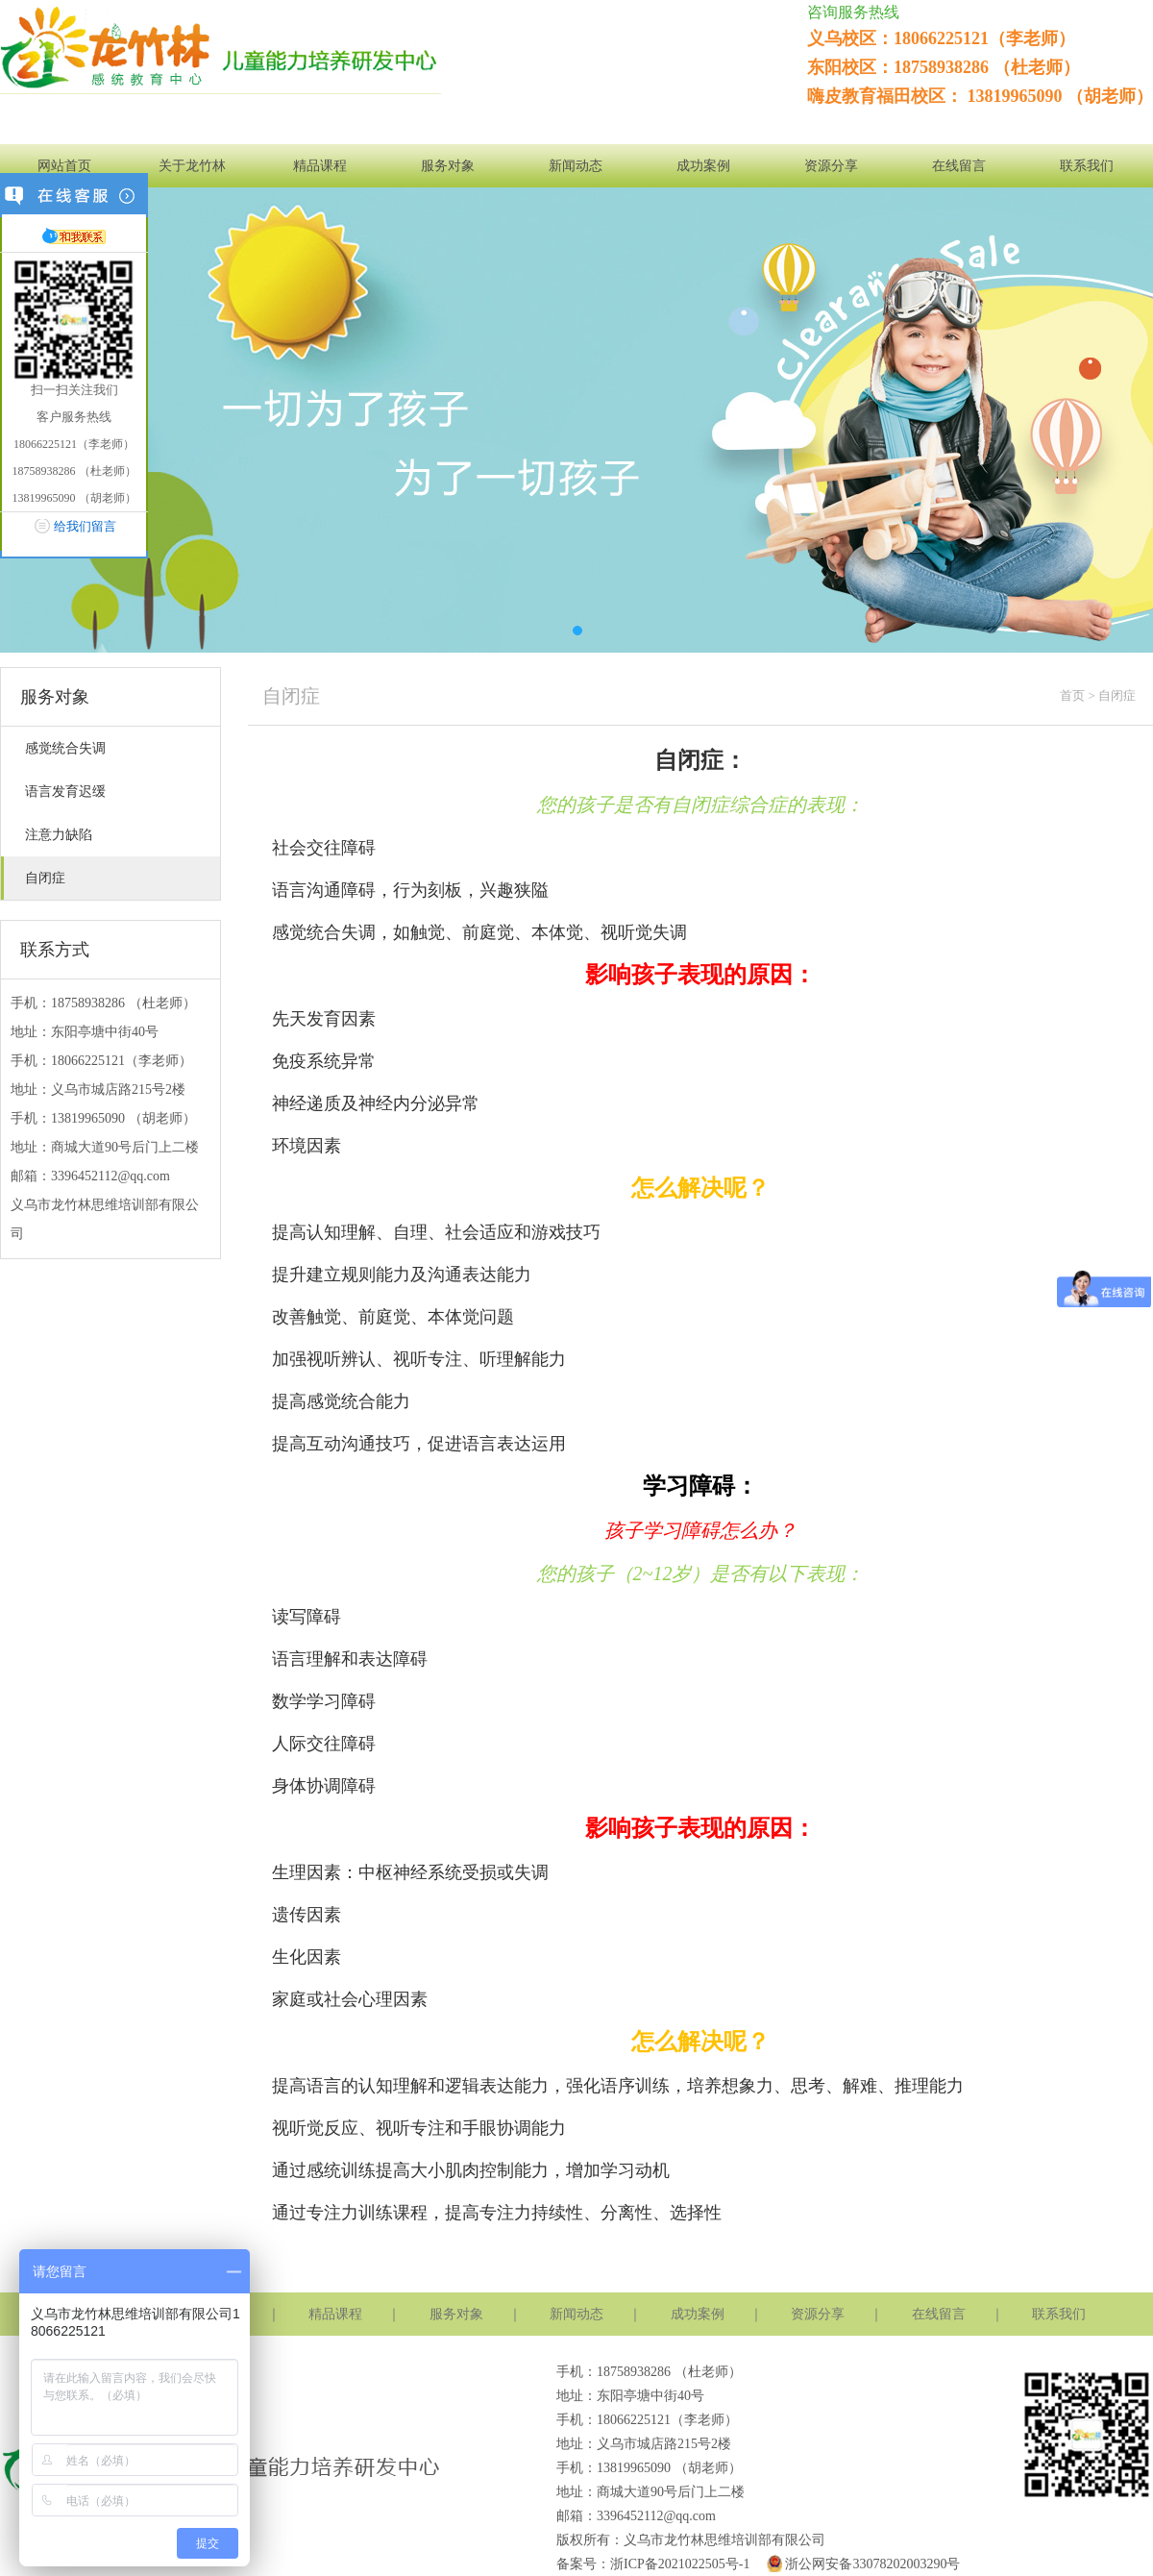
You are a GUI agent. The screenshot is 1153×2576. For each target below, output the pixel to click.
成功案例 (703, 166)
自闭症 (45, 878)
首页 (1072, 695)
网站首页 (64, 166)
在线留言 (959, 166)
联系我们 (1087, 166)
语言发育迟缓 (65, 791)
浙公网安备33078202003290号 (861, 2564)
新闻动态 (575, 166)
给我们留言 (85, 526)
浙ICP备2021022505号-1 (679, 2564)
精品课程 (320, 166)
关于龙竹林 (192, 166)
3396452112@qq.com (110, 1176)
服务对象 (448, 166)
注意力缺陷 (58, 835)
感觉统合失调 (65, 748)
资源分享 (831, 166)
